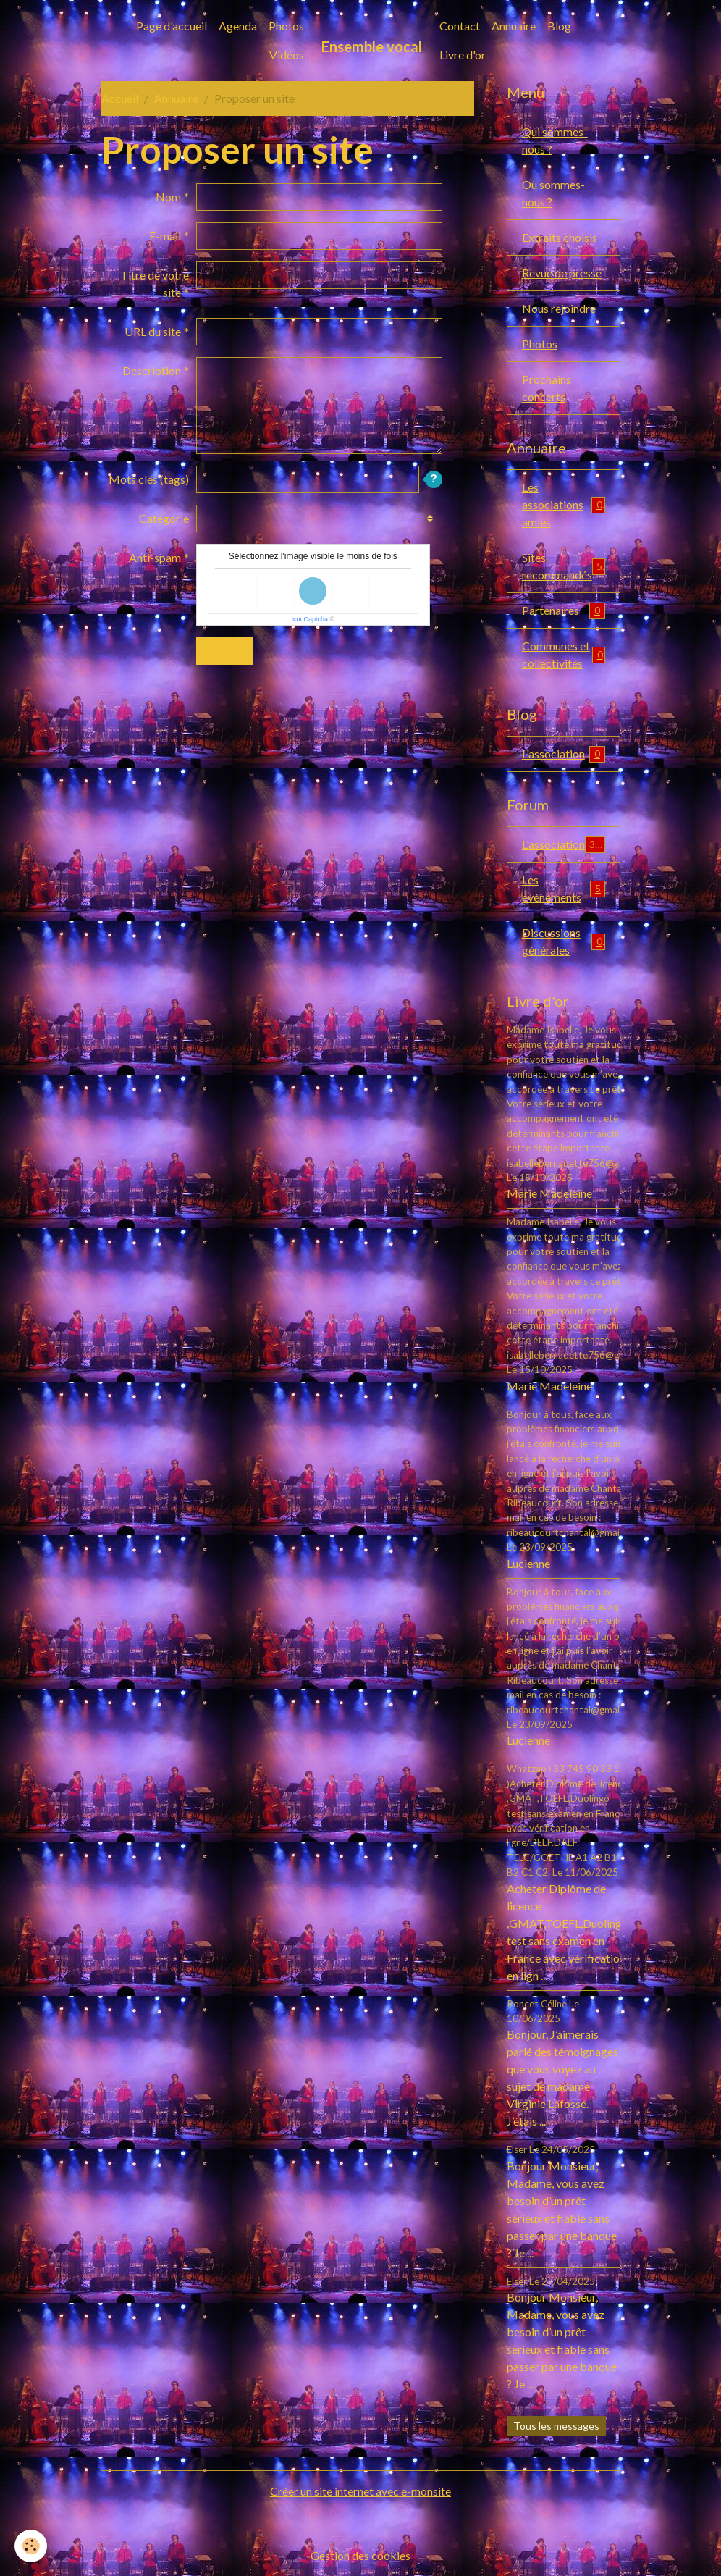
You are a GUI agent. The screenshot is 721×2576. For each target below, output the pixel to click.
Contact (459, 26)
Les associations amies (563, 504)
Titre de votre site (154, 283)
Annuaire (514, 26)
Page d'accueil (171, 26)
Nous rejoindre (559, 308)
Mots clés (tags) (149, 479)
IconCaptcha (309, 619)
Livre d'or (462, 55)
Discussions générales (563, 941)
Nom (168, 197)
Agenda (238, 26)
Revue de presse (562, 273)
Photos (286, 26)
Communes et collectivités (563, 654)
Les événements (563, 888)
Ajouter (224, 651)
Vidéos (286, 55)
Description (151, 370)
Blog (559, 26)
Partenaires (563, 611)
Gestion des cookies (360, 2555)
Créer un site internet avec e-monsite (360, 2491)
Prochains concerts (546, 387)
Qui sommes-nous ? (555, 140)
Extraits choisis (559, 237)
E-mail (165, 236)
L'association (563, 754)
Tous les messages (556, 2426)
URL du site (153, 331)
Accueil (119, 98)
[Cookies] (30, 2546)
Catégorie (164, 518)
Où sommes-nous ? (553, 193)
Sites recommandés (563, 566)
